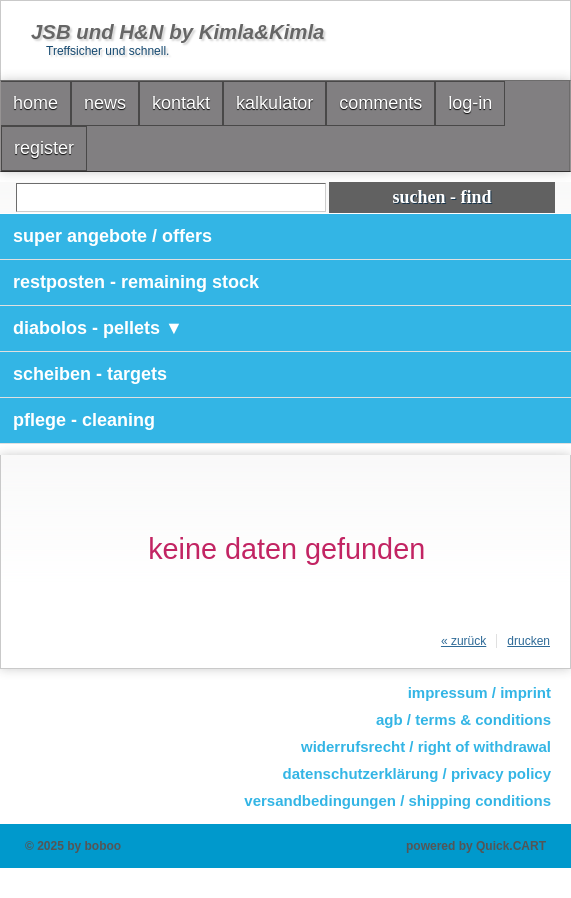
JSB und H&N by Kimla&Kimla (177, 32)
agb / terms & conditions (463, 719)
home (35, 103)
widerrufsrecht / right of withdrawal (426, 746)
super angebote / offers (112, 236)
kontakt (181, 103)
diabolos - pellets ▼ (98, 328)
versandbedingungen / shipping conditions (397, 800)
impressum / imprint (479, 692)
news (105, 103)
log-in (470, 103)
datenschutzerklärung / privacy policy (417, 773)
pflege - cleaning (84, 420)
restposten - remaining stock (136, 282)
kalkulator (274, 103)
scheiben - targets (90, 374)
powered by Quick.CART (476, 846)
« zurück (463, 641)
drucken (528, 641)
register (44, 148)
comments (380, 103)
